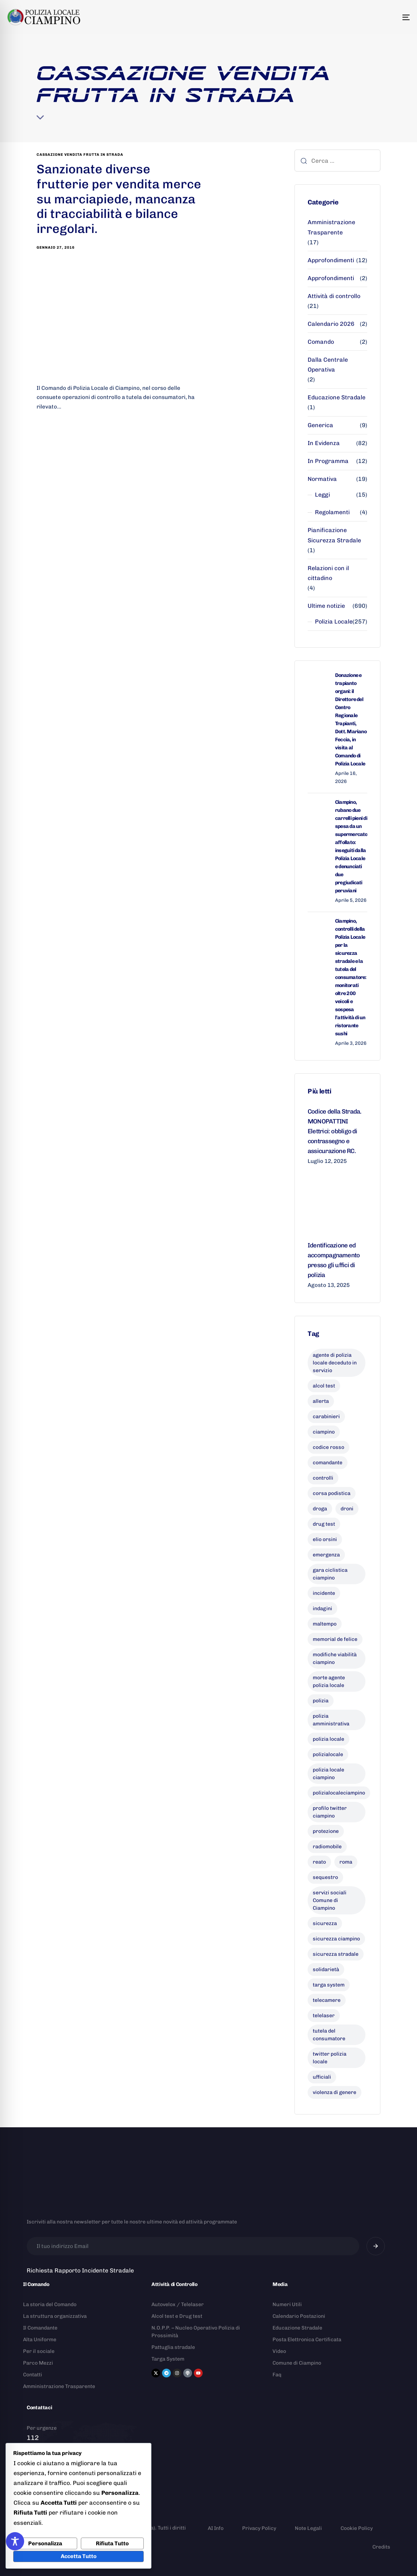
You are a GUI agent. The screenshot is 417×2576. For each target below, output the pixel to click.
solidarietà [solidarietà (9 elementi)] (326, 1969)
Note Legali (308, 2528)
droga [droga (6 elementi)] (320, 1509)
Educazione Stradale (336, 397)
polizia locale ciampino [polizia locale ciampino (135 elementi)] (328, 1774)
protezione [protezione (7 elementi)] (326, 1831)
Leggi (322, 494)
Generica (320, 425)
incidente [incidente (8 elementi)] (324, 1593)
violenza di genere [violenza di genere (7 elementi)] (334, 2092)
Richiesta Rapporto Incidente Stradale (80, 2270)
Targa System (167, 2359)
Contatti (32, 2375)
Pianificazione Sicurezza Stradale (334, 535)
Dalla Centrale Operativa (328, 364)
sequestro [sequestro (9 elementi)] (325, 1877)
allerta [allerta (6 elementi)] (321, 1401)
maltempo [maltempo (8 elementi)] (325, 1624)
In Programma (328, 460)
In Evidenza (324, 443)
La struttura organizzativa (55, 2316)
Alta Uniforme (39, 2339)
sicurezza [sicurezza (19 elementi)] (325, 1923)
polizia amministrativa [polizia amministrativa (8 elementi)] (331, 1720)
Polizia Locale (334, 621)
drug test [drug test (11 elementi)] (324, 1524)
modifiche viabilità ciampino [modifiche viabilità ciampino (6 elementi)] (335, 1658)
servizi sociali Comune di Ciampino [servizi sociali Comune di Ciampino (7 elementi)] (329, 1900)
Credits (381, 2547)
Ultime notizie (326, 605)
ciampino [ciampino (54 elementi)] (324, 1432)
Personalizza (45, 2543)
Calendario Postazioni (299, 2316)
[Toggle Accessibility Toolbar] (15, 2541)
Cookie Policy (357, 2528)
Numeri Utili (287, 2304)
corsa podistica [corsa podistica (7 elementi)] (331, 1493)
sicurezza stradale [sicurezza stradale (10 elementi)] (335, 1954)
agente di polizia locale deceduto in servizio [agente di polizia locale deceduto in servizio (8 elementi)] (335, 1363)
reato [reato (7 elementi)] (319, 1862)
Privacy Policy (259, 2528)
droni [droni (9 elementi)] (347, 1509)
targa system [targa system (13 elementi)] (329, 1985)
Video (279, 2351)
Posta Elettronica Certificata (307, 2339)
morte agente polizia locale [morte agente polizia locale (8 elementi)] (329, 1681)
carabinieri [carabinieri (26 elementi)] (326, 1416)
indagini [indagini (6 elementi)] (322, 1608)
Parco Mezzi (38, 2363)
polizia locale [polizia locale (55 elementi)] (328, 1739)
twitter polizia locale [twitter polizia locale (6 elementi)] (329, 2058)
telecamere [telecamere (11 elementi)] (327, 2000)
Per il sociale (39, 2351)
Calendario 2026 (331, 323)
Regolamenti (332, 512)
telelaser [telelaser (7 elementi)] (324, 2015)
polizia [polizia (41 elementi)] (320, 1701)
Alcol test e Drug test (176, 2316)
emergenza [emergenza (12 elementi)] (326, 1555)
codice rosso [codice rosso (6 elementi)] (328, 1447)
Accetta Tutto (79, 2556)
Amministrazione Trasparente (331, 227)
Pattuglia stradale (173, 2347)
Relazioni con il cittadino (328, 573)
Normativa (322, 478)
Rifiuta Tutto (112, 2543)
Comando (321, 341)
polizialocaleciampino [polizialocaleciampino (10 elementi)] (339, 1793)
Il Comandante (40, 2328)
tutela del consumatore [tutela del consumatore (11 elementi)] (329, 2035)
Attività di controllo (334, 296)
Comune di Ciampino (297, 2363)
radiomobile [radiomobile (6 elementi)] (327, 1847)
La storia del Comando (49, 2304)
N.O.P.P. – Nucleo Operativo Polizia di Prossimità (195, 2332)
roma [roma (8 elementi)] (345, 1862)
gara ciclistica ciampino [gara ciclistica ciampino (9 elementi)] (330, 1574)
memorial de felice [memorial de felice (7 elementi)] (335, 1639)
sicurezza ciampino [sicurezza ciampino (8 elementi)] (336, 1939)
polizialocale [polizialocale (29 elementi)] (328, 1754)
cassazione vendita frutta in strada (80, 154)
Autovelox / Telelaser (177, 2304)
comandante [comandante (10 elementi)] (327, 1463)
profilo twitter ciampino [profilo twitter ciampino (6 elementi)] (330, 1812)
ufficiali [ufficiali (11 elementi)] (322, 2077)
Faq (277, 2375)
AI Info (215, 2528)
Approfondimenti (331, 260)
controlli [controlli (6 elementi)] (323, 1478)
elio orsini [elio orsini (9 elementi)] (325, 1539)
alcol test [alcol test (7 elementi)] (324, 1386)
